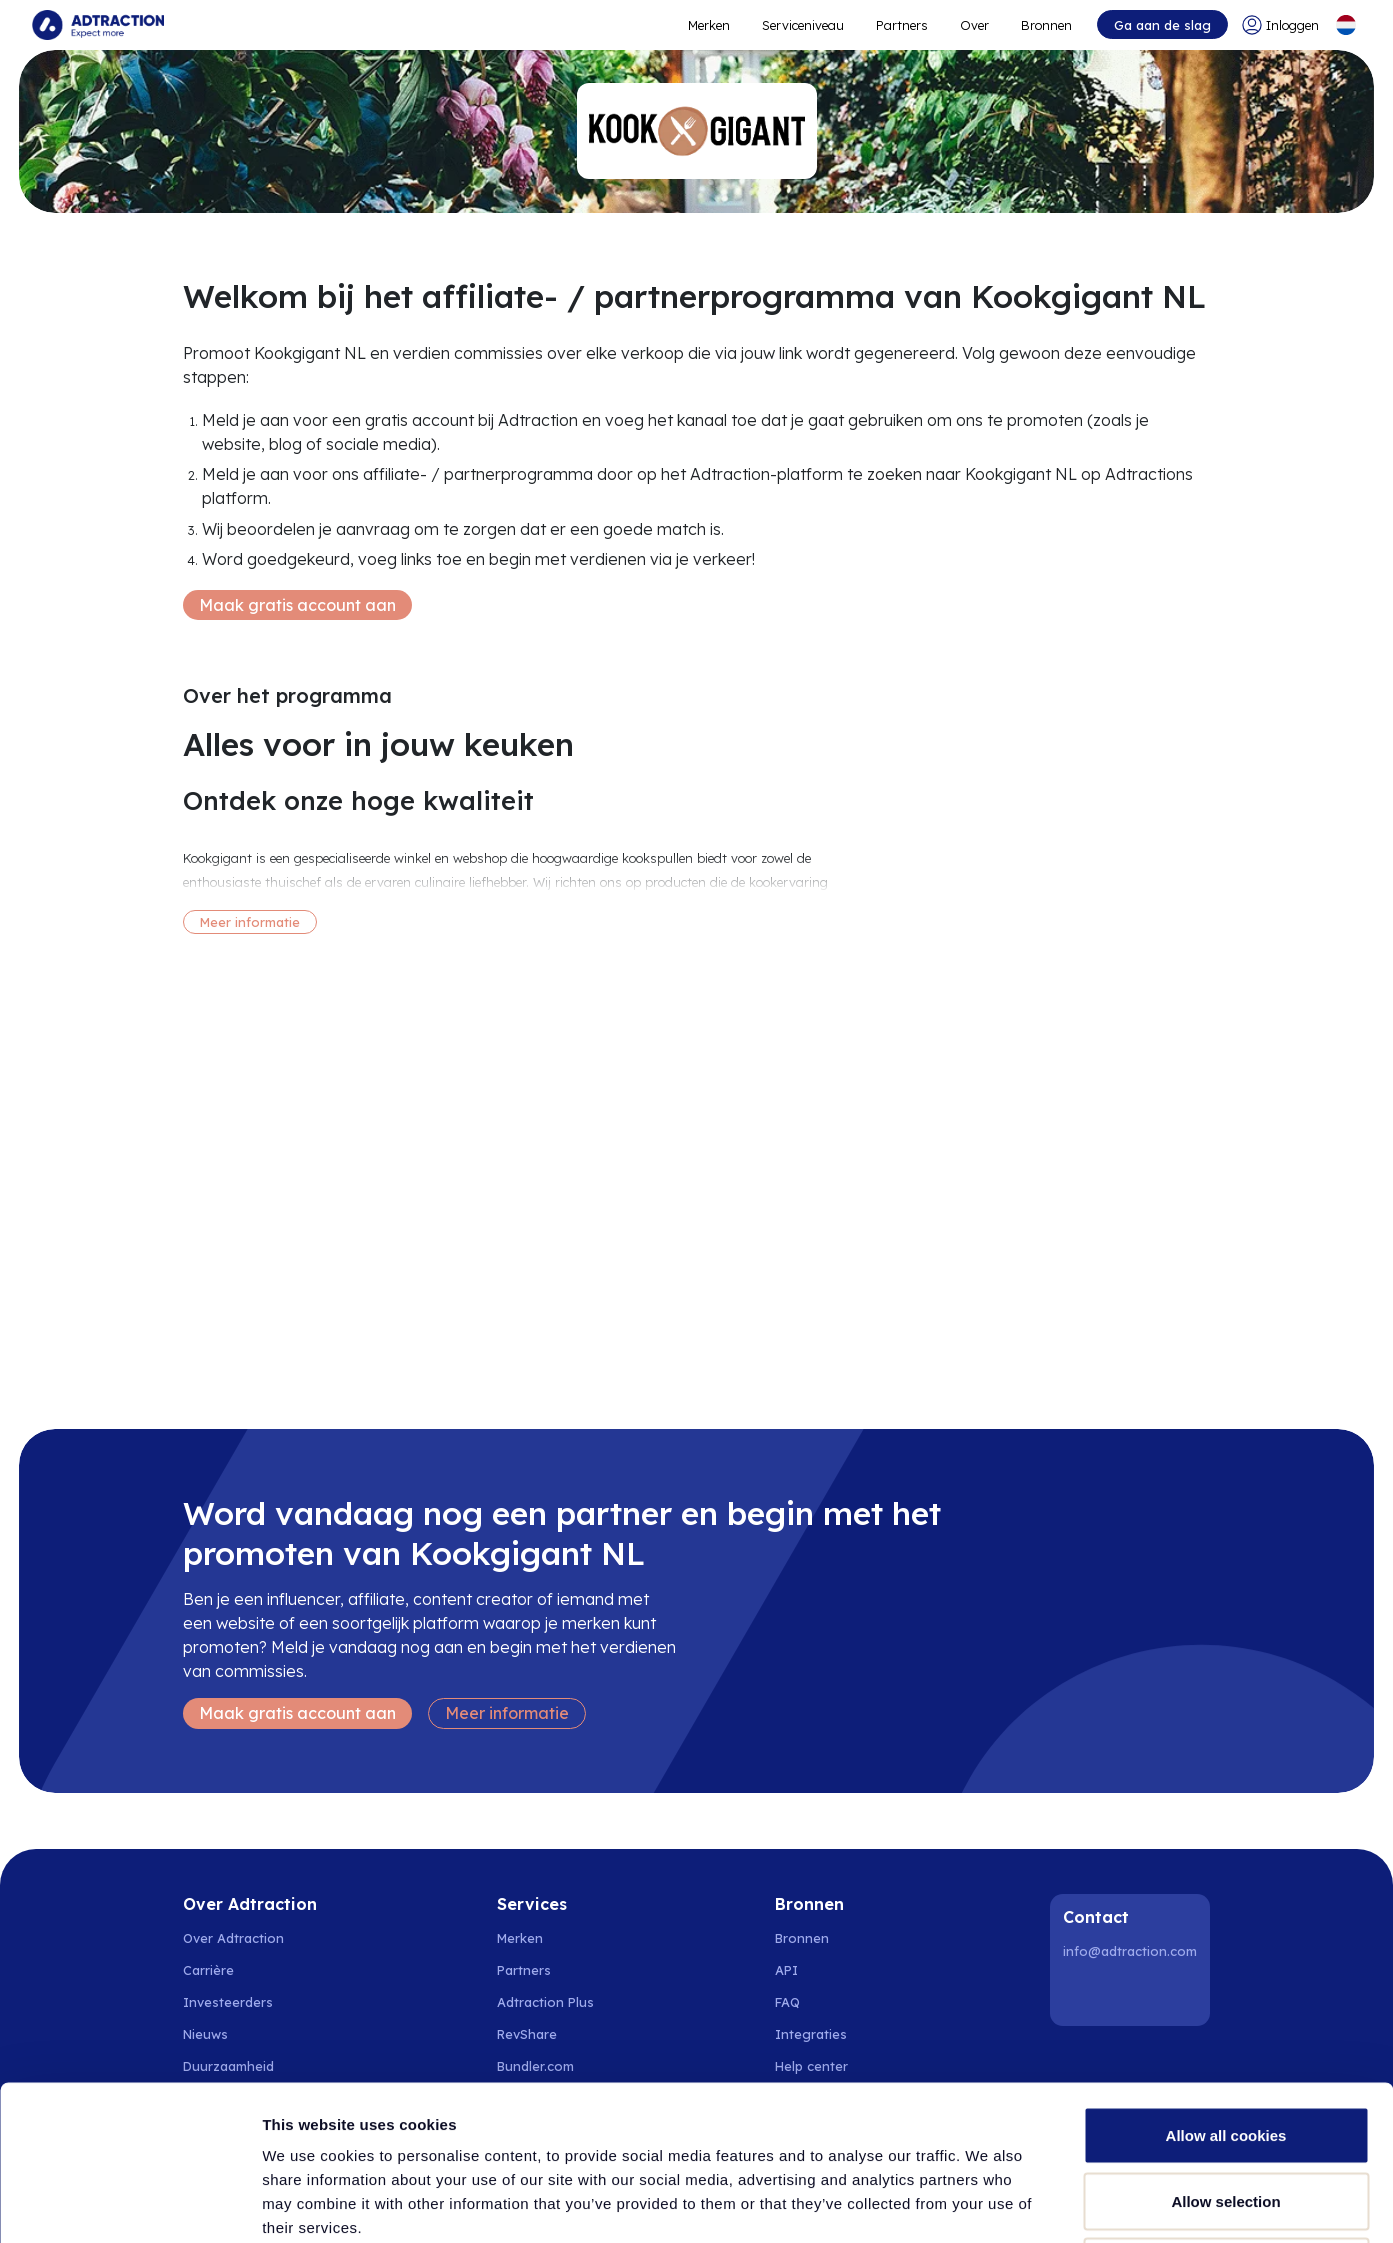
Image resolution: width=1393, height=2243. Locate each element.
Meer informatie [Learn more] (507, 1713)
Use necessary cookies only (1226, 2111)
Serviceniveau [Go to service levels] (803, 25)
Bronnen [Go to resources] (1046, 25)
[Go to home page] (98, 25)
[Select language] (1346, 25)
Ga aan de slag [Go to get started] (1162, 25)
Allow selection (1225, 2046)
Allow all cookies (1226, 1980)
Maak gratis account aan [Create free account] (297, 605)
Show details (1049, 2203)
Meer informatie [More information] (250, 922)
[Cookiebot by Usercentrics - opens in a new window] (129, 2204)
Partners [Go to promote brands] (902, 25)
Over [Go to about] (974, 25)
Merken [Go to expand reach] (709, 25)
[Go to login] (1280, 25)
